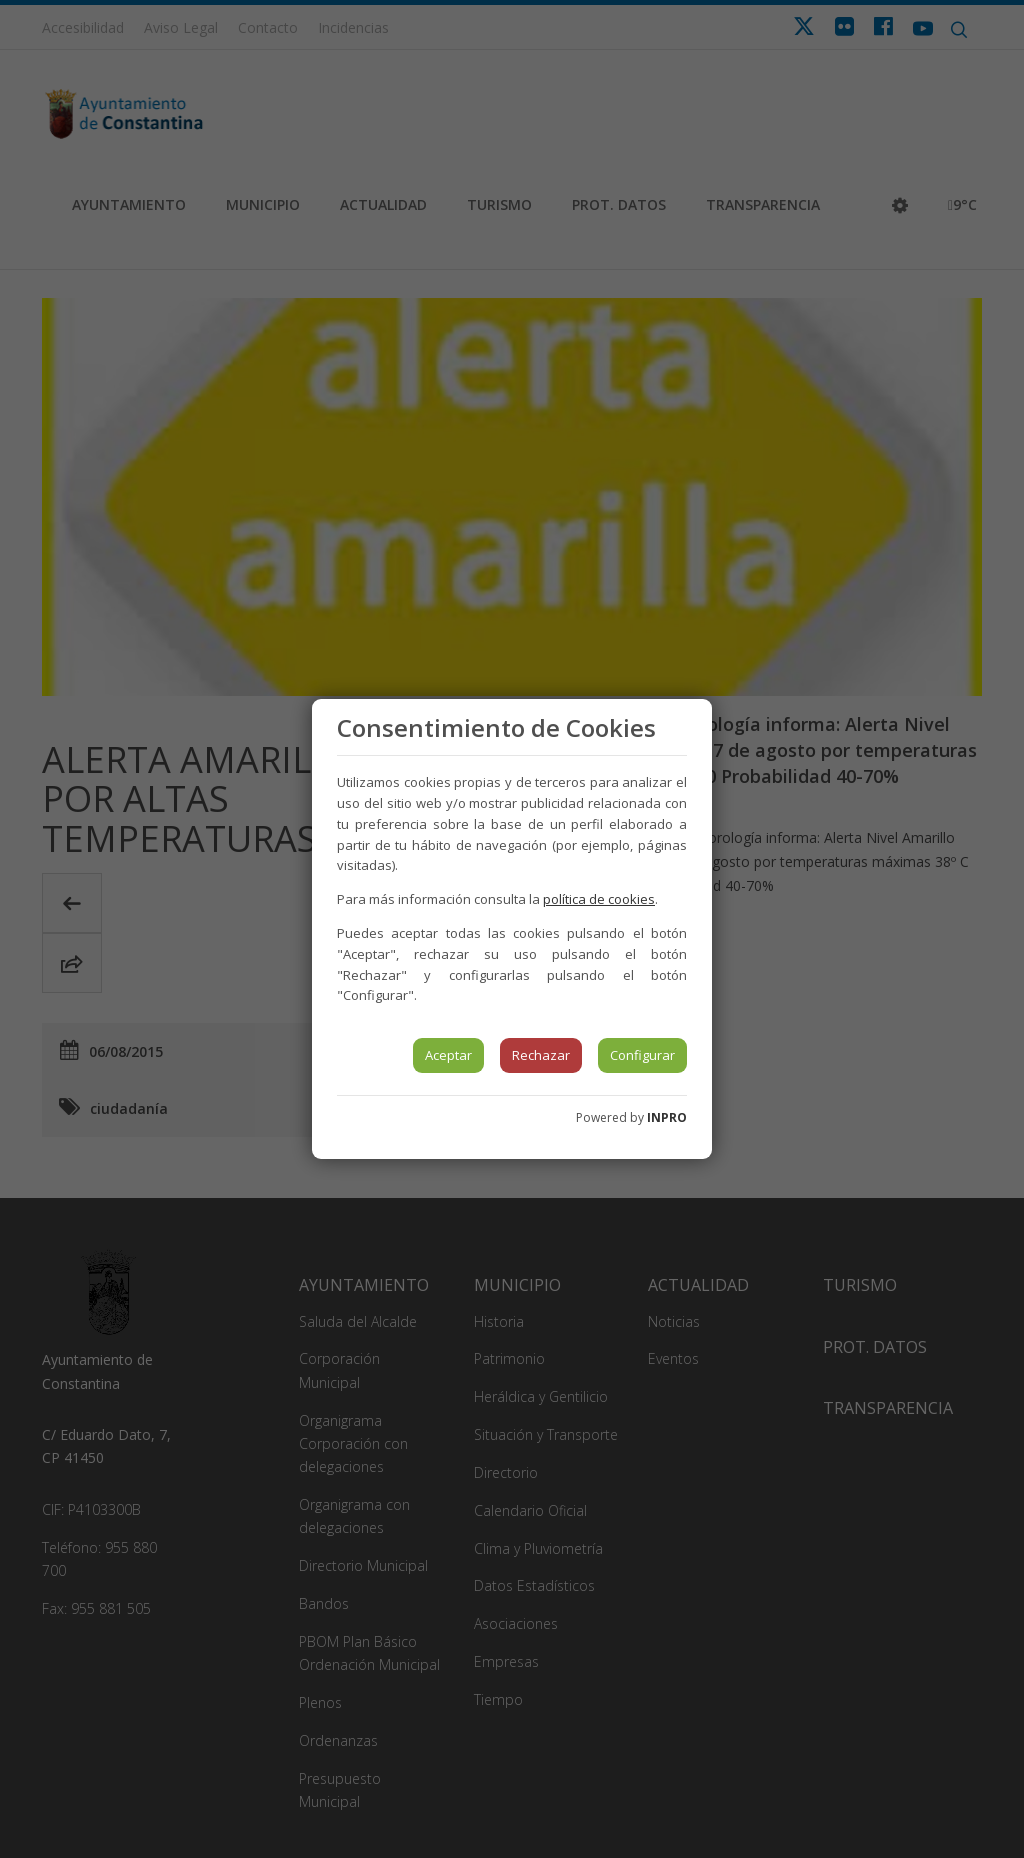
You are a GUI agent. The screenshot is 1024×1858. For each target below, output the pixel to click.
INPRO (667, 1117)
